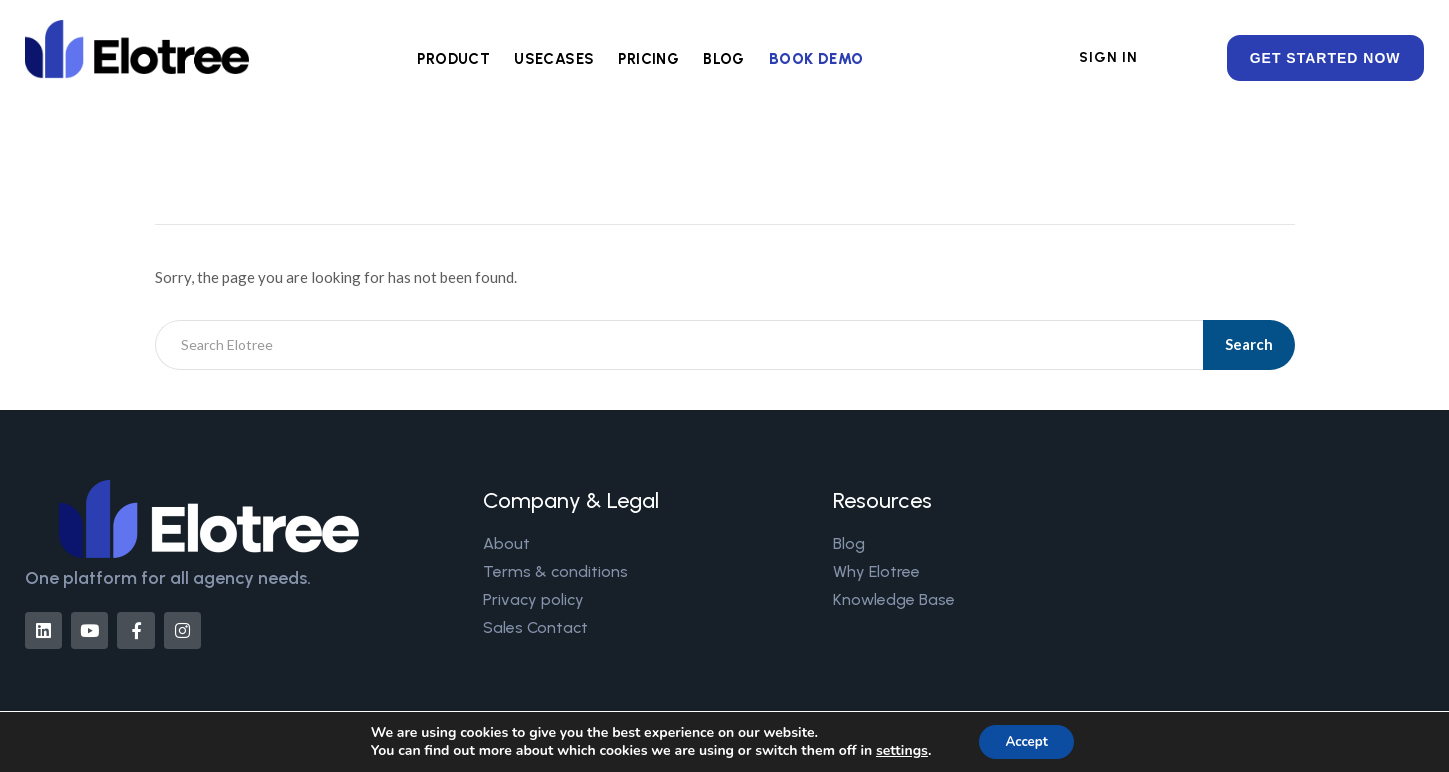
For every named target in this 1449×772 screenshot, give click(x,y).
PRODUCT (453, 59)
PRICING (648, 59)
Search (1251, 344)
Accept (1026, 740)
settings (897, 750)
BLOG (724, 59)
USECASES (554, 59)
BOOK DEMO (816, 59)
